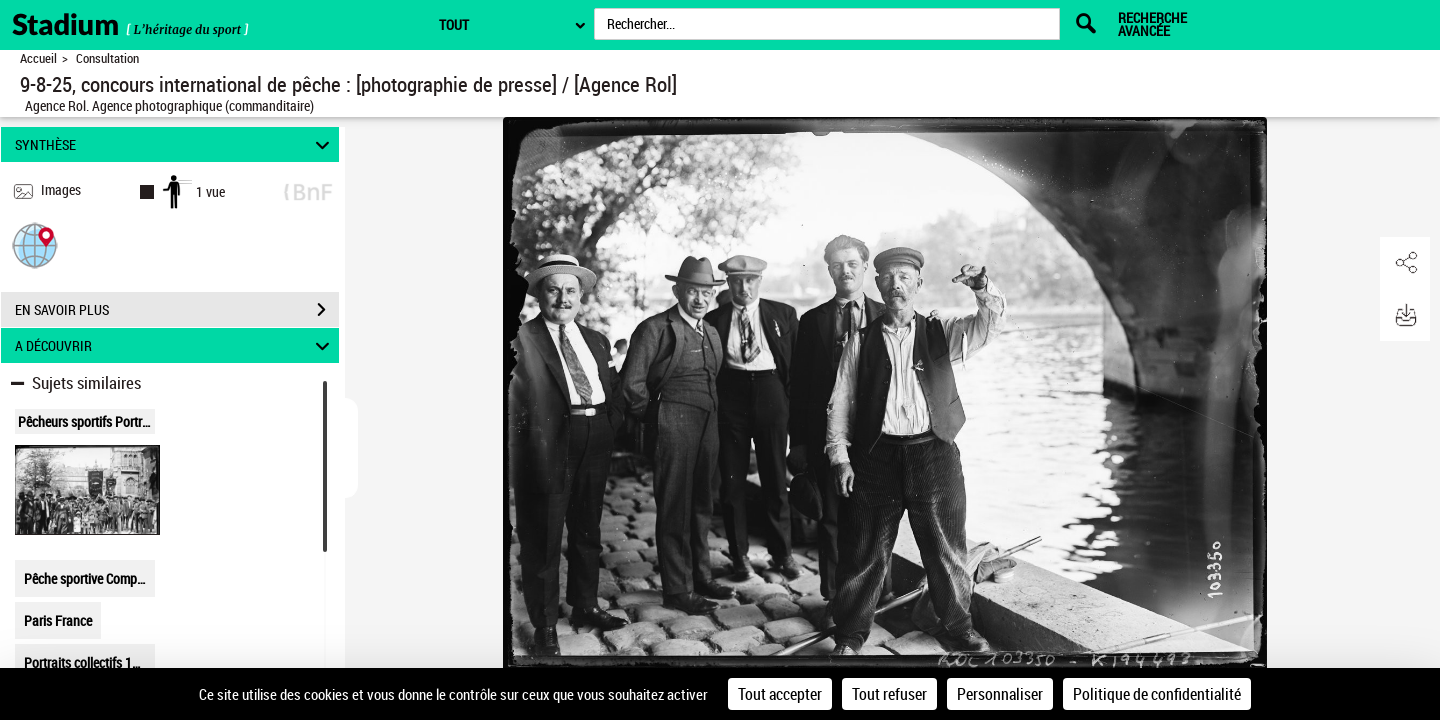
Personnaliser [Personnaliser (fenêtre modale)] (1000, 694)
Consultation (107, 58)
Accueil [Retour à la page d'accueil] (38, 58)
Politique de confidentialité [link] (1157, 694)
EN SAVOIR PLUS (177, 310)
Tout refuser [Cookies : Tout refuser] (889, 694)
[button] (35, 244)
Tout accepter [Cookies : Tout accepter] (780, 694)
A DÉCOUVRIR (175, 345)
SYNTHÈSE (175, 144)
